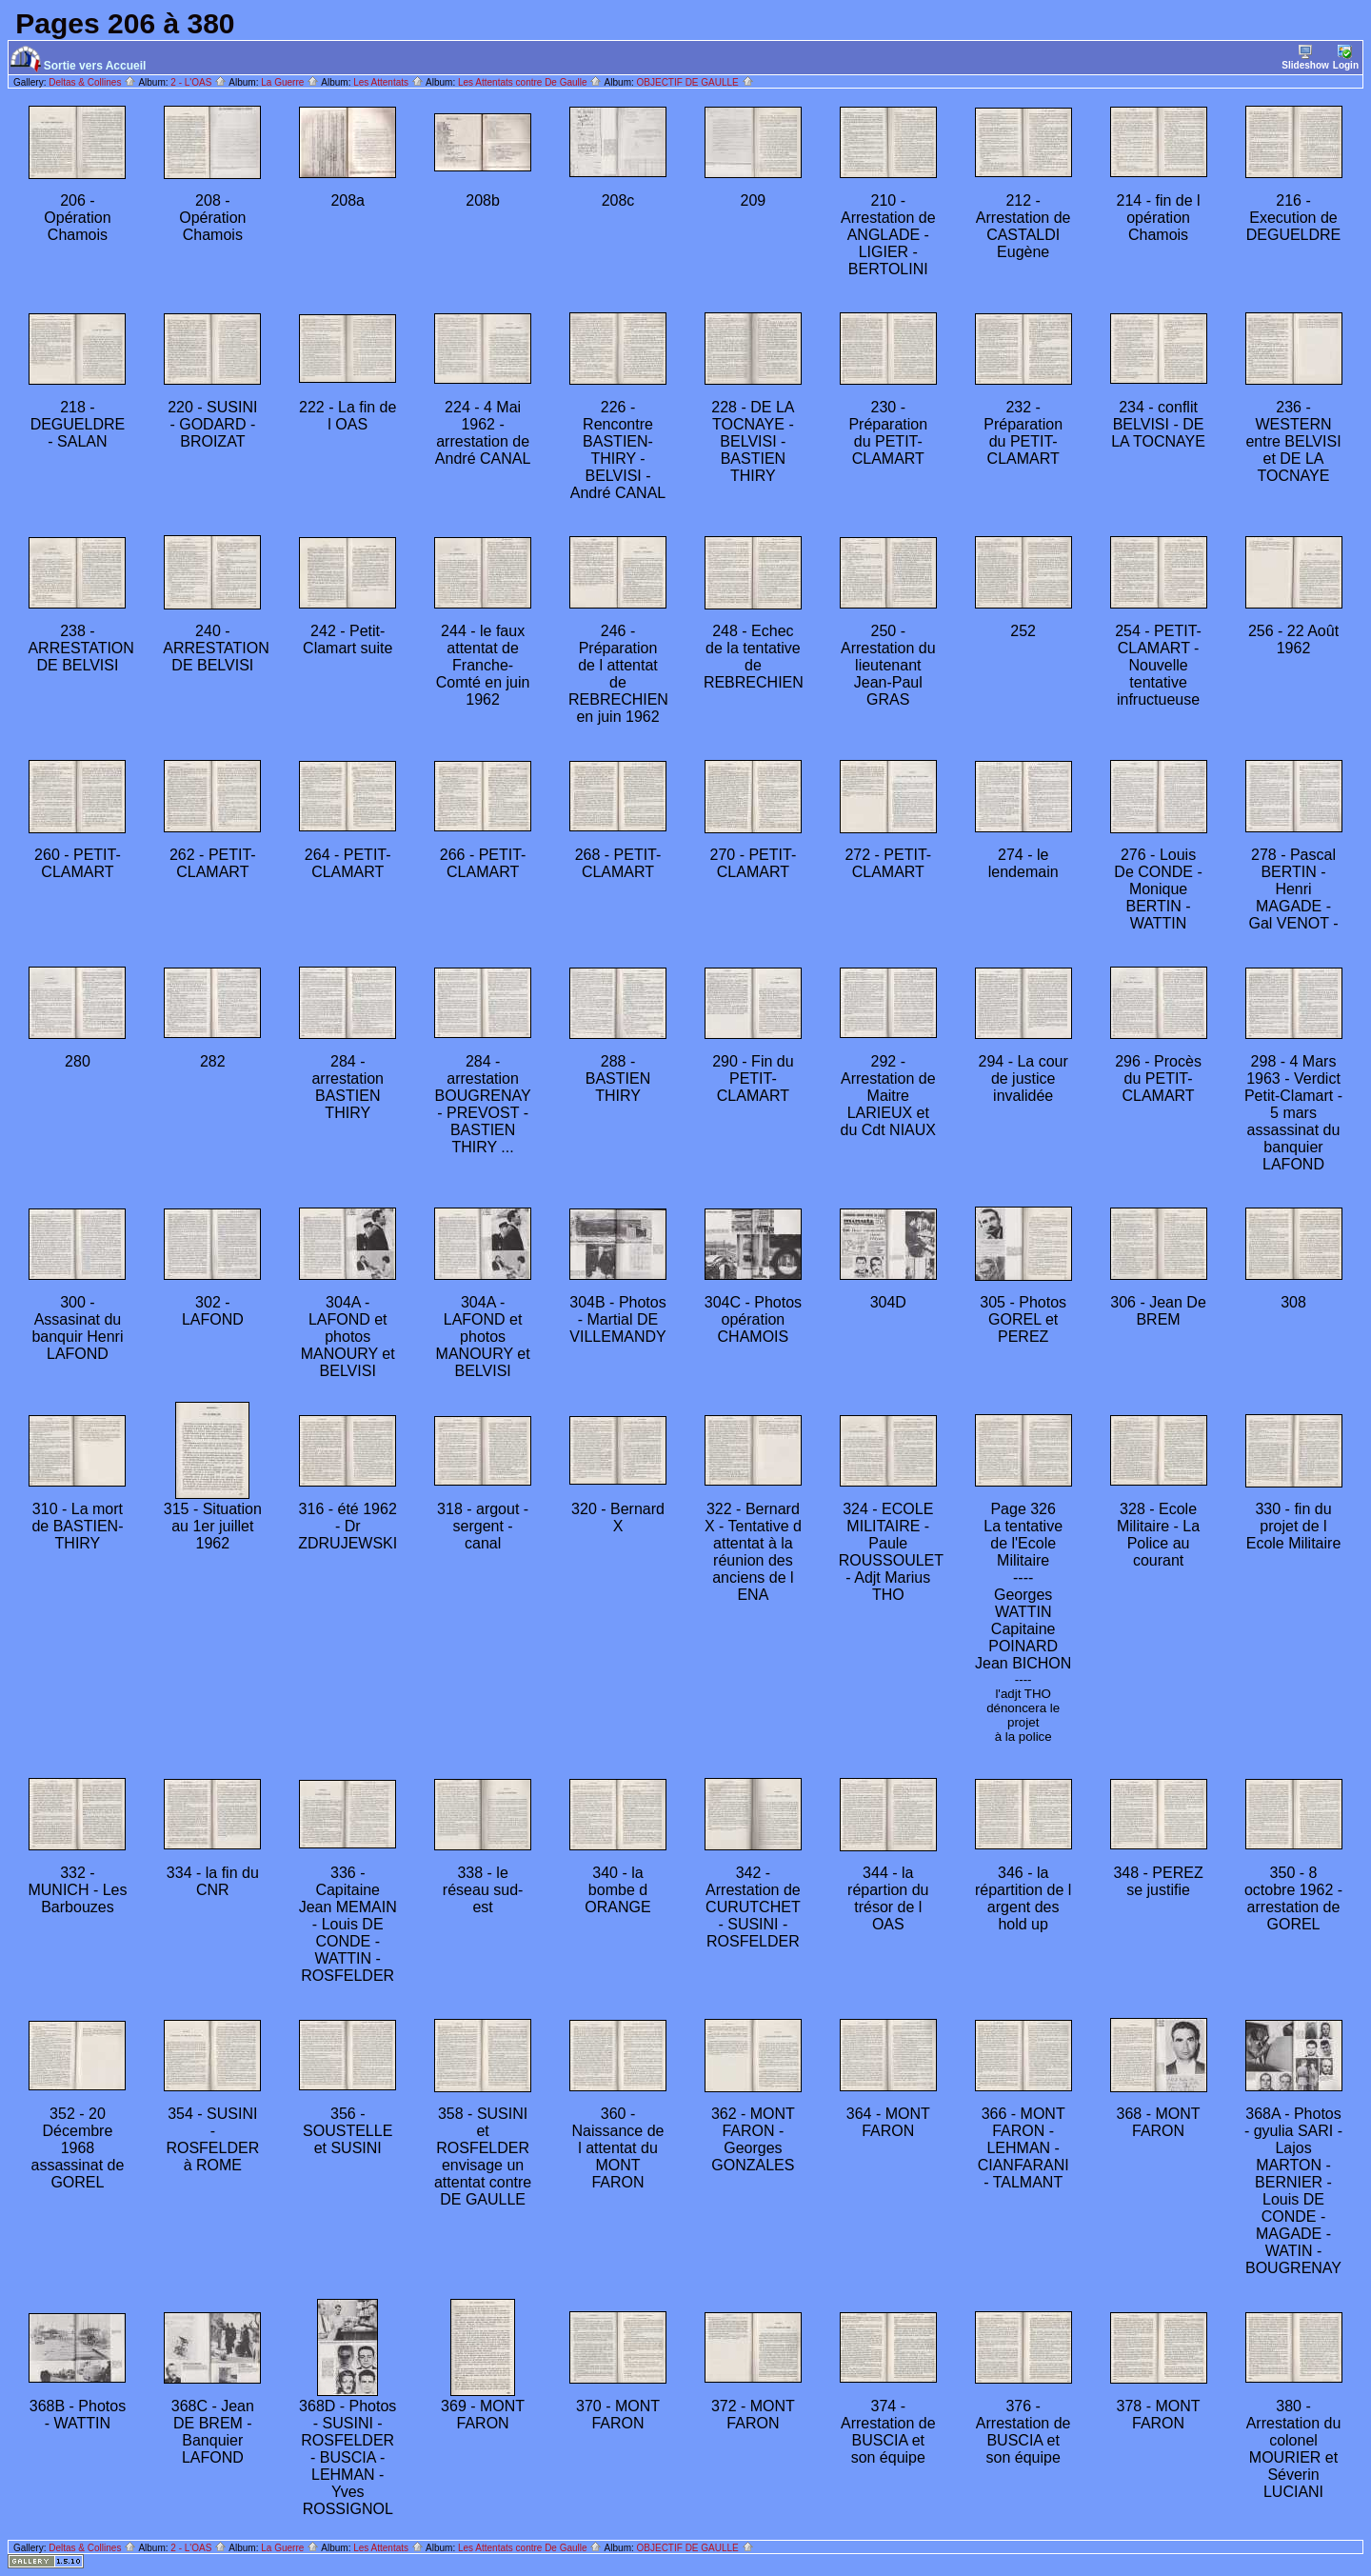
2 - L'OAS (198, 82)
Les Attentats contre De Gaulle (530, 82)
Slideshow (1305, 57)
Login (1346, 57)
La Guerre (290, 82)
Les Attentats (388, 82)
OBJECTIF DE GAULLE (695, 82)
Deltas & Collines (92, 82)
